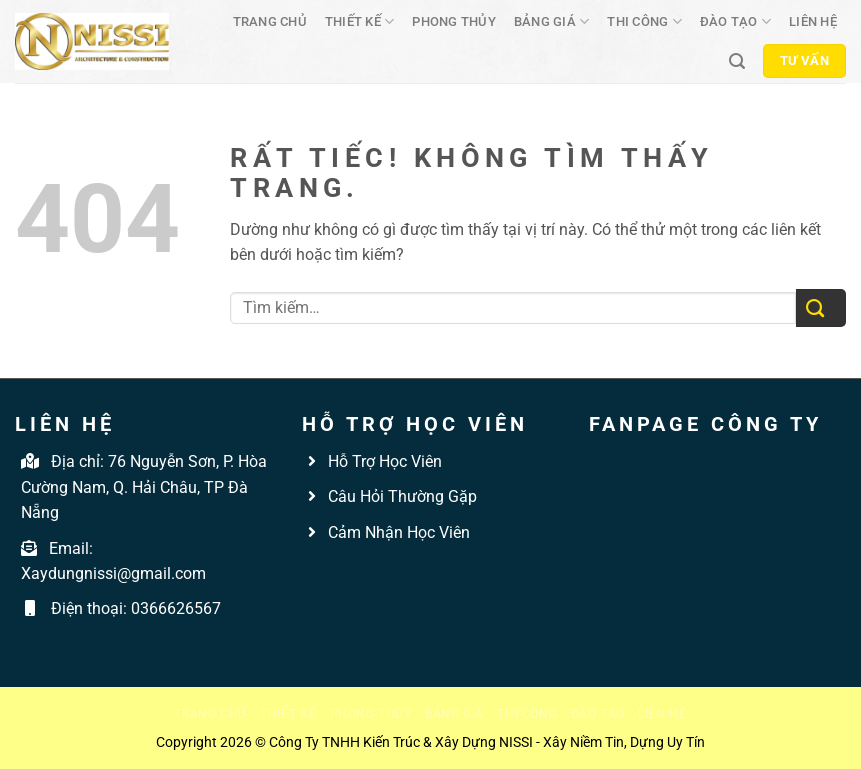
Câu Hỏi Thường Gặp (400, 496)
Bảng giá (552, 21)
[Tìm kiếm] (737, 61)
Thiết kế (360, 21)
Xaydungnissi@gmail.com (113, 573)
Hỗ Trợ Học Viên (385, 461)
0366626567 (176, 608)
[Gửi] (821, 308)
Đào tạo (735, 21)
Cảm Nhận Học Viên (397, 532)
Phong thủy (454, 21)
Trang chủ (270, 21)
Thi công (644, 21)
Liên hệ (813, 21)
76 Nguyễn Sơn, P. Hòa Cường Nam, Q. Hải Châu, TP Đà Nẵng (144, 487)
